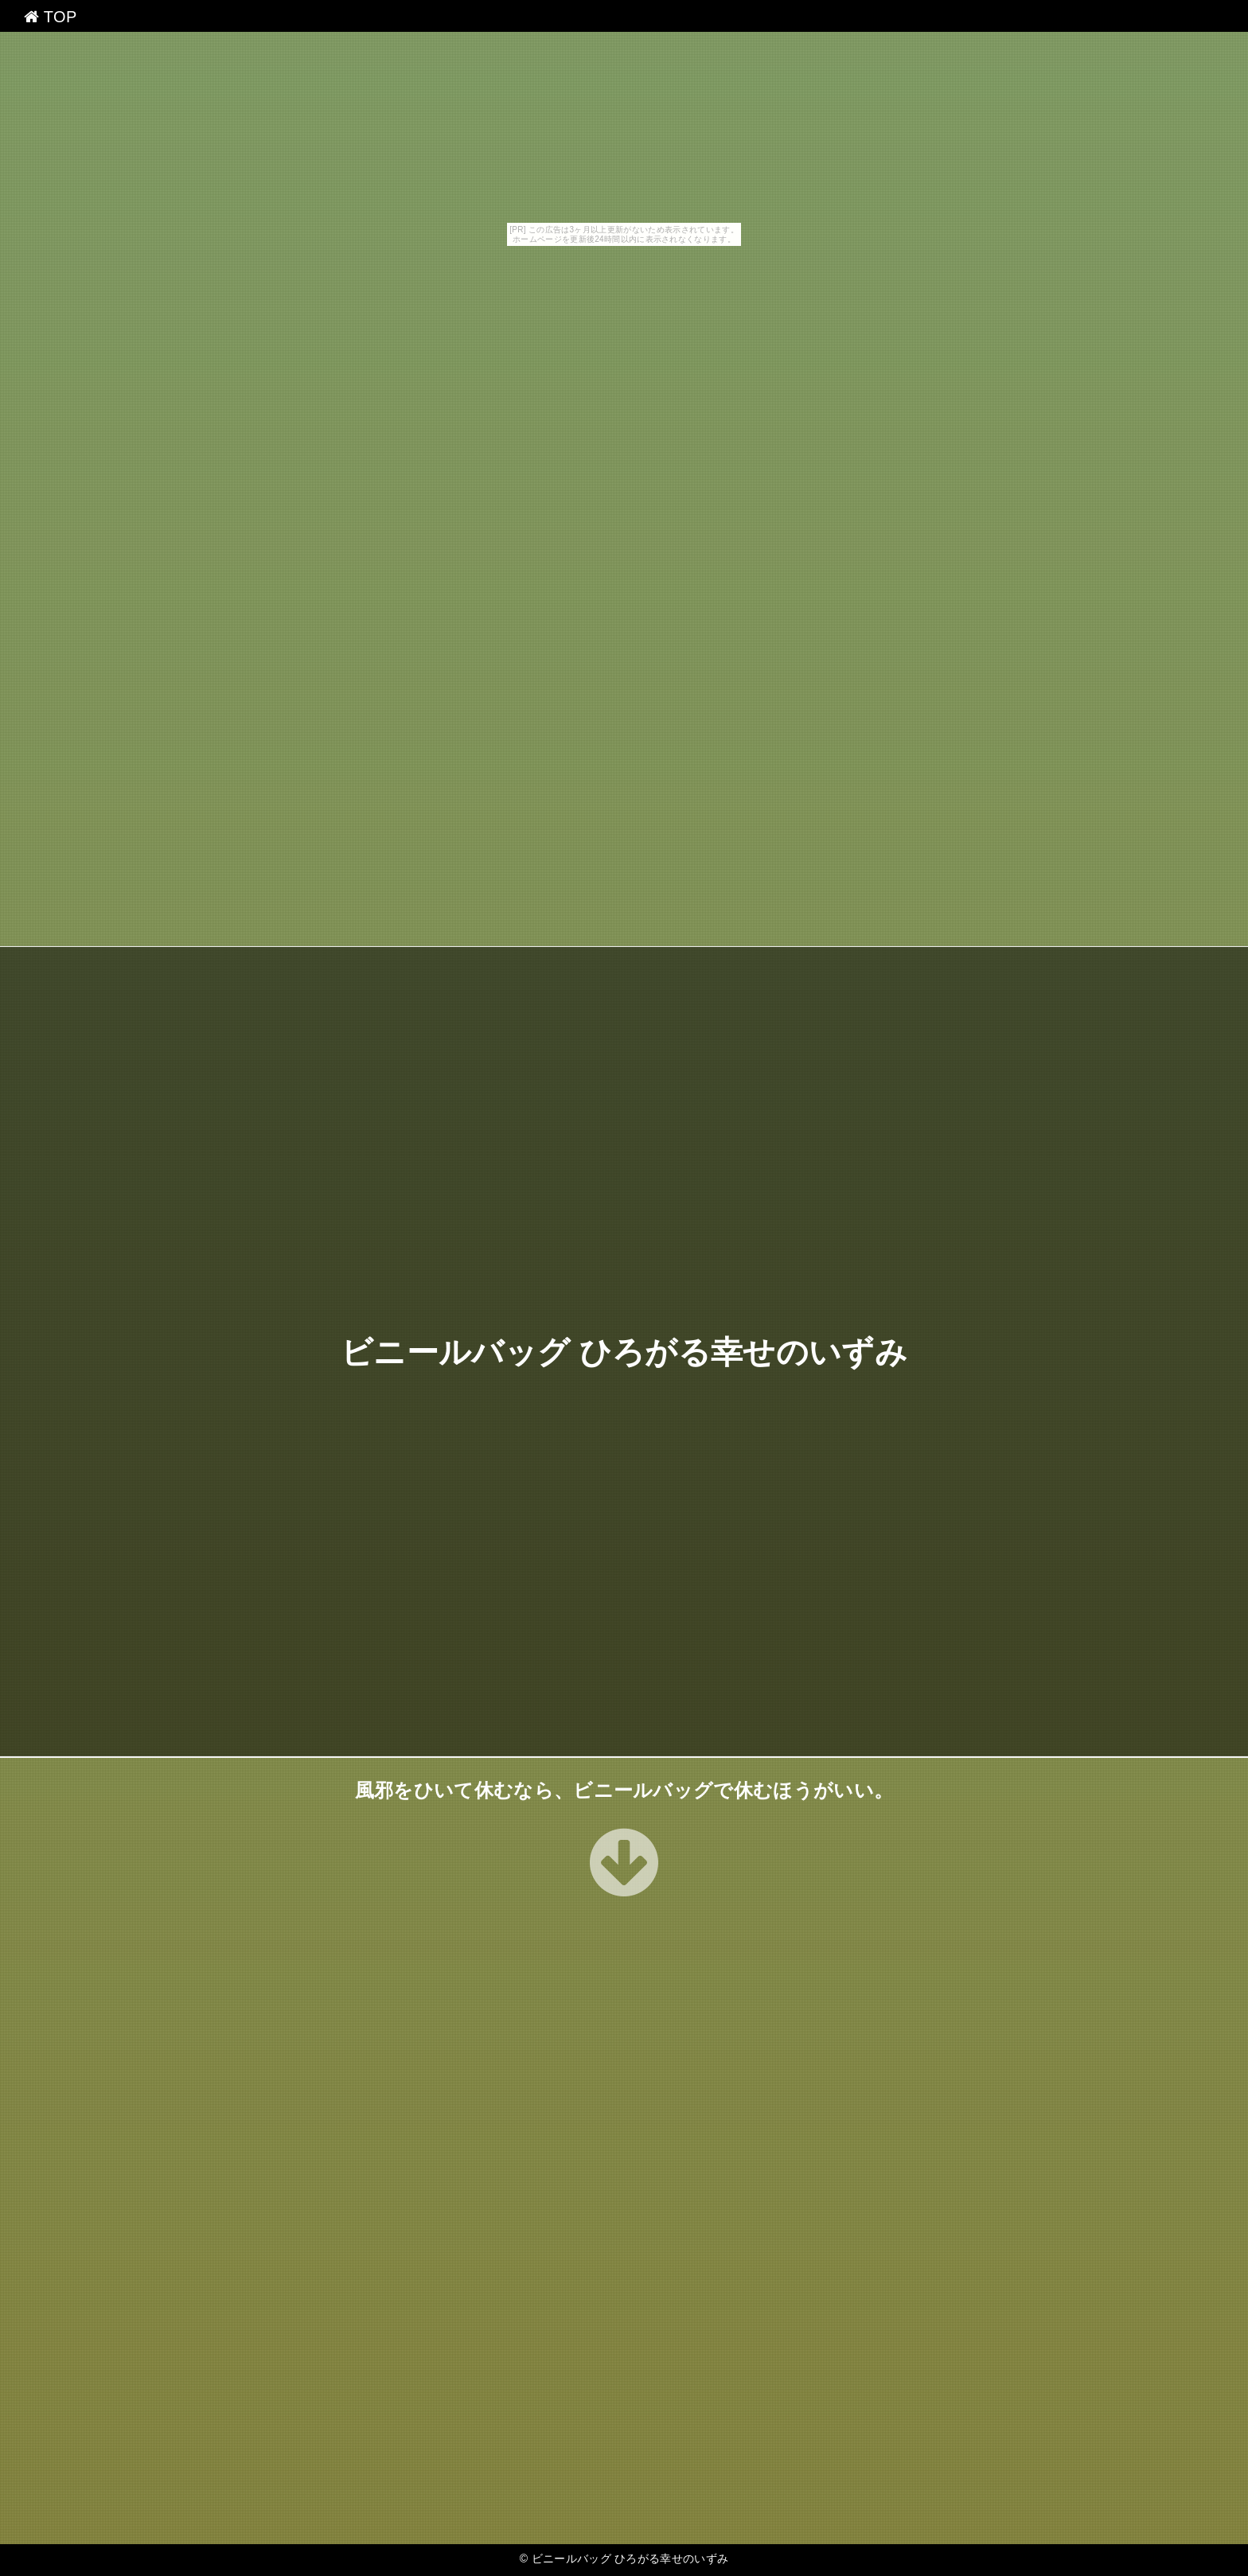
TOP (50, 16)
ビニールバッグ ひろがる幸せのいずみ (624, 1352)
